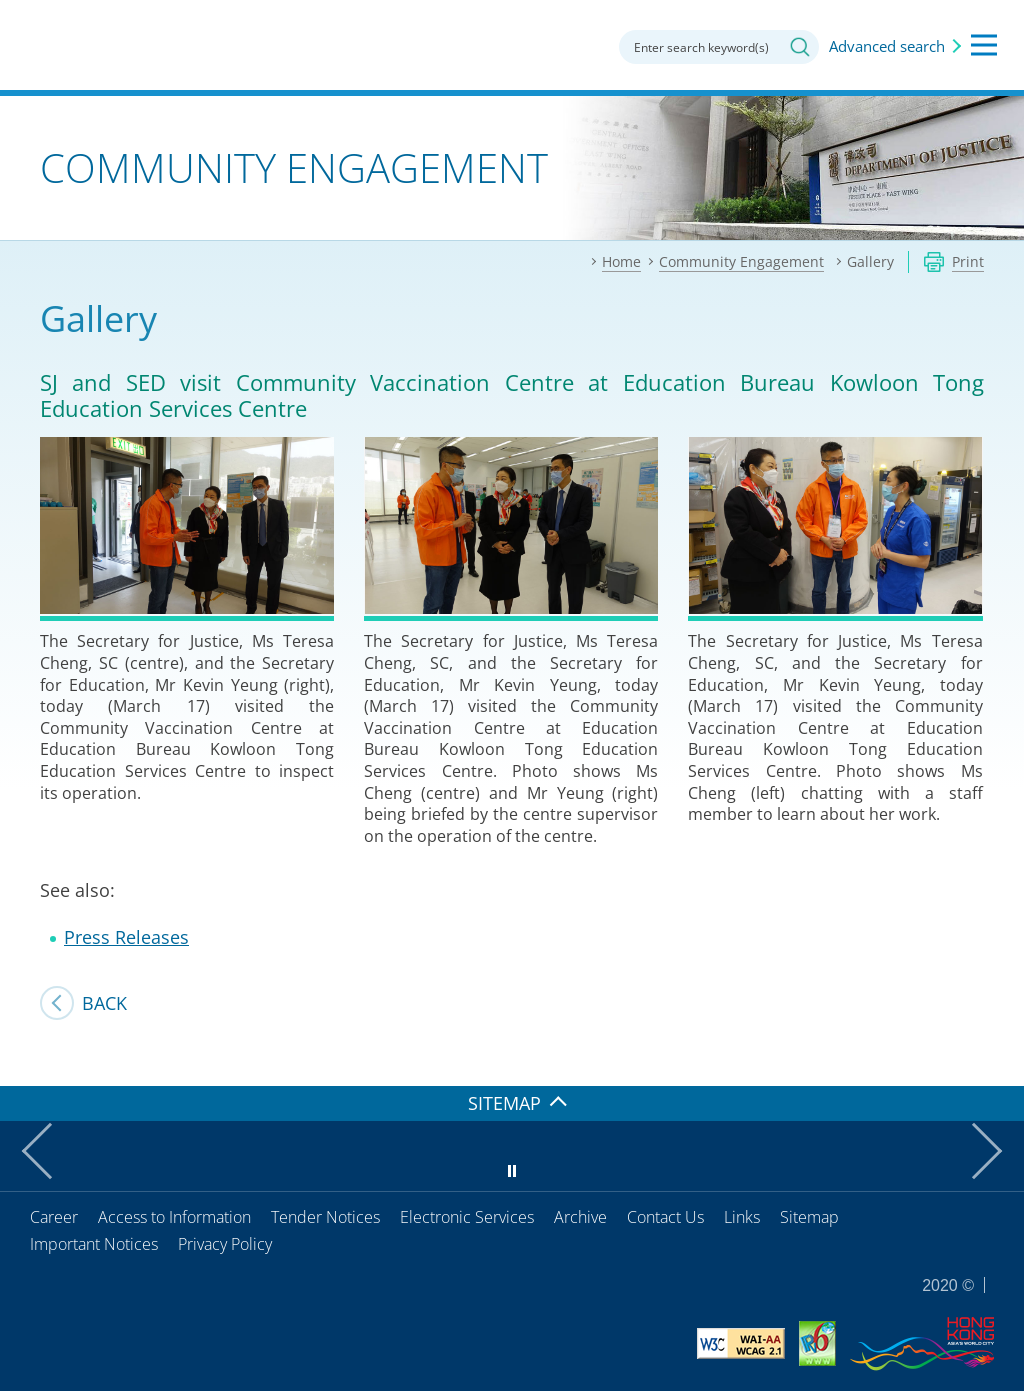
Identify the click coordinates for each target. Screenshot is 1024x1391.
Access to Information (174, 1217)
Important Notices (94, 1244)
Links (742, 1217)
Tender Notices (325, 1217)
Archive (580, 1217)
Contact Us (665, 1217)
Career (54, 1217)
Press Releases (126, 937)
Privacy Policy (225, 1244)
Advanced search (887, 46)
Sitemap (809, 1217)
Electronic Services (467, 1217)
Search (800, 47)
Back (104, 1003)
